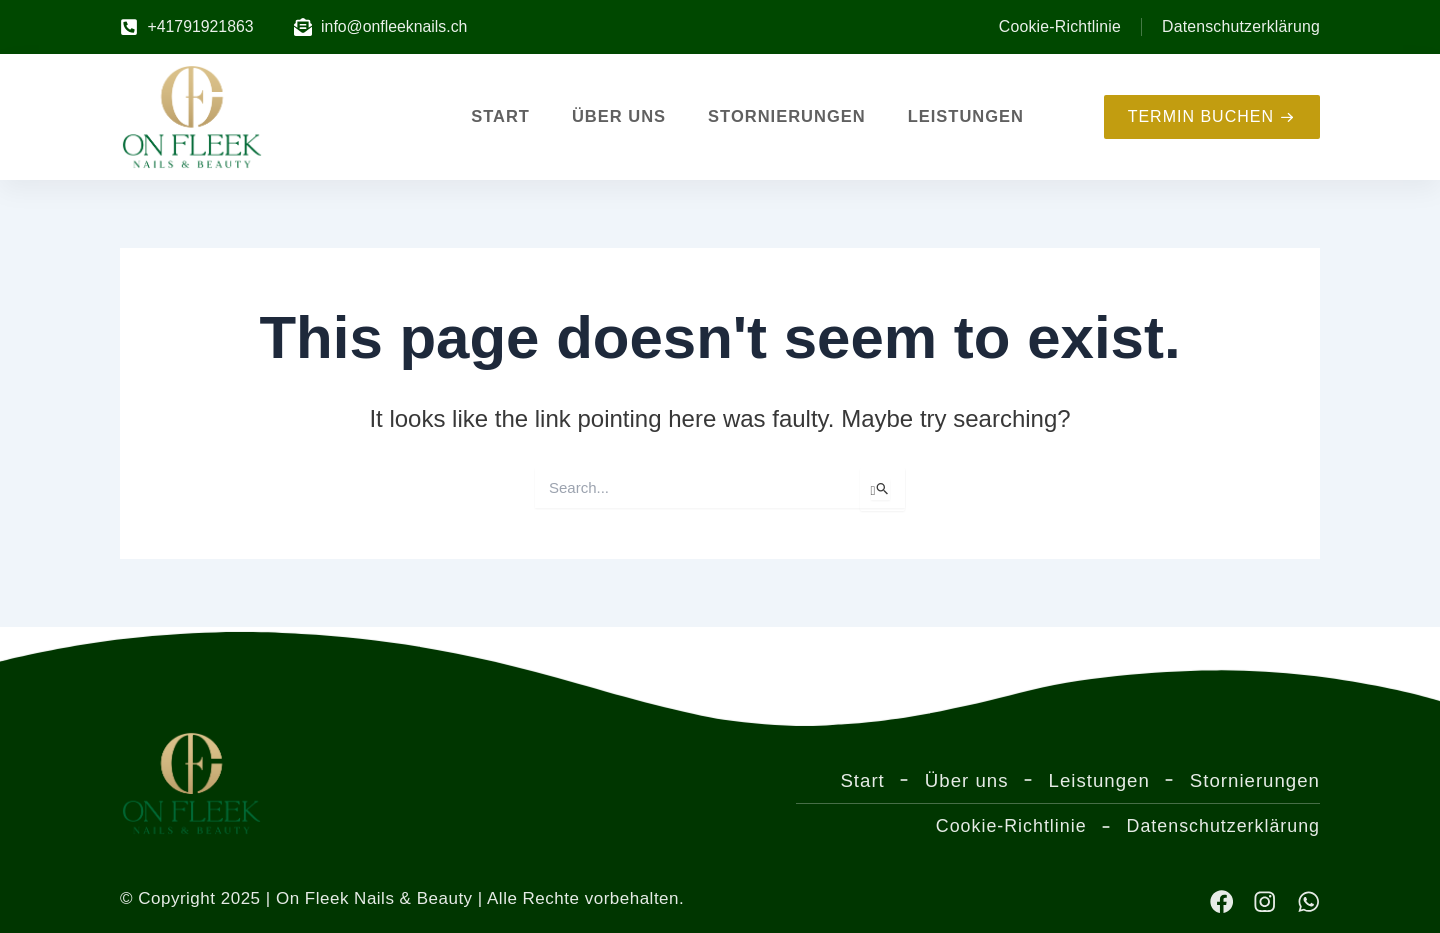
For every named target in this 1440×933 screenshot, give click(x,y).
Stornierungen (787, 117)
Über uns (619, 117)
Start (500, 117)
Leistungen (966, 117)
